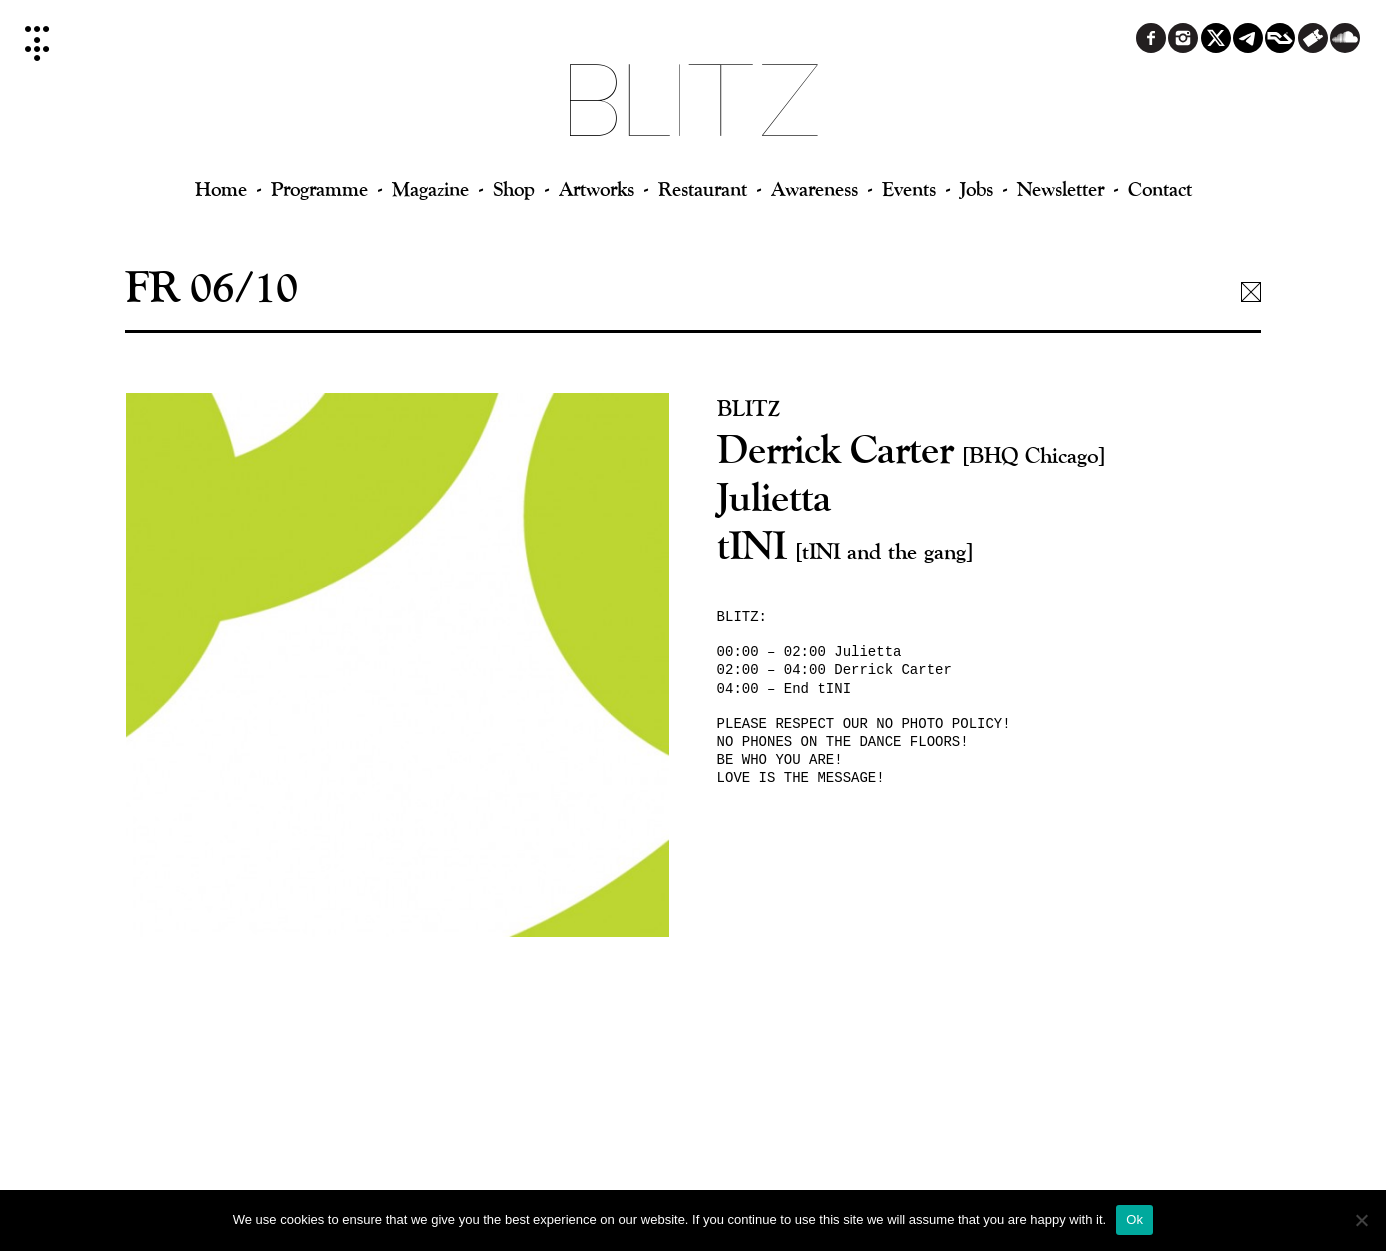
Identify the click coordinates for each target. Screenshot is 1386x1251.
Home (221, 188)
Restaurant (702, 188)
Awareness (814, 188)
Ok (1134, 1219)
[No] (1361, 1220)
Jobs (976, 188)
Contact (1160, 188)
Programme (319, 188)
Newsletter (1060, 188)
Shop (514, 188)
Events (909, 188)
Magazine (430, 188)
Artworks (596, 188)
